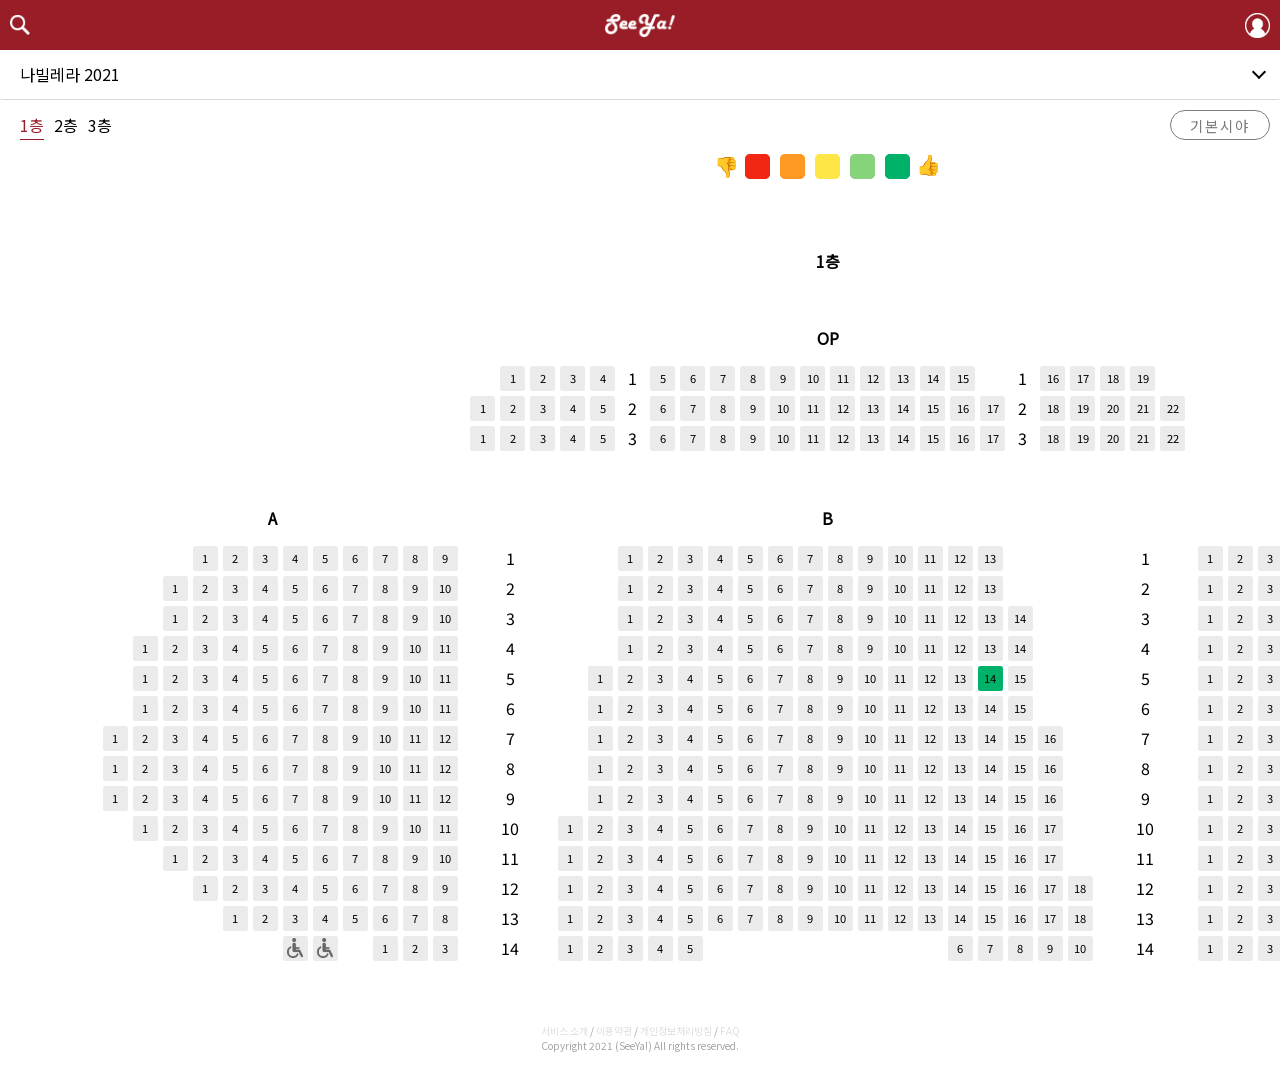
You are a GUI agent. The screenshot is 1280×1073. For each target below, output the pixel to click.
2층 (66, 125)
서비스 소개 (564, 1030)
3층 (100, 125)
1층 (32, 125)
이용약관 (614, 1030)
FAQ (730, 1030)
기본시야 (1220, 125)
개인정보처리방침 (676, 1030)
